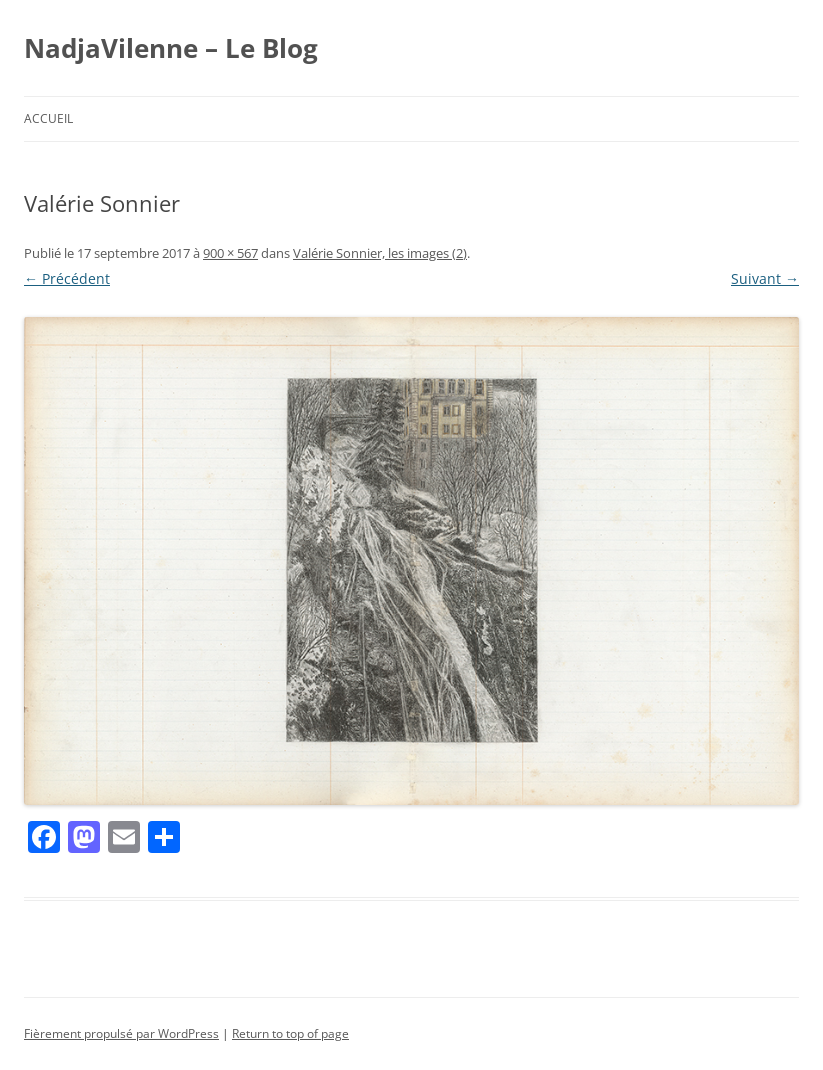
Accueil (48, 118)
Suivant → (765, 278)
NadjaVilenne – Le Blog (171, 48)
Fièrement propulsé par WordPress (121, 1033)
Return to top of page (290, 1033)
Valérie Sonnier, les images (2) (380, 253)
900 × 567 (230, 253)
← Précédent (67, 278)
